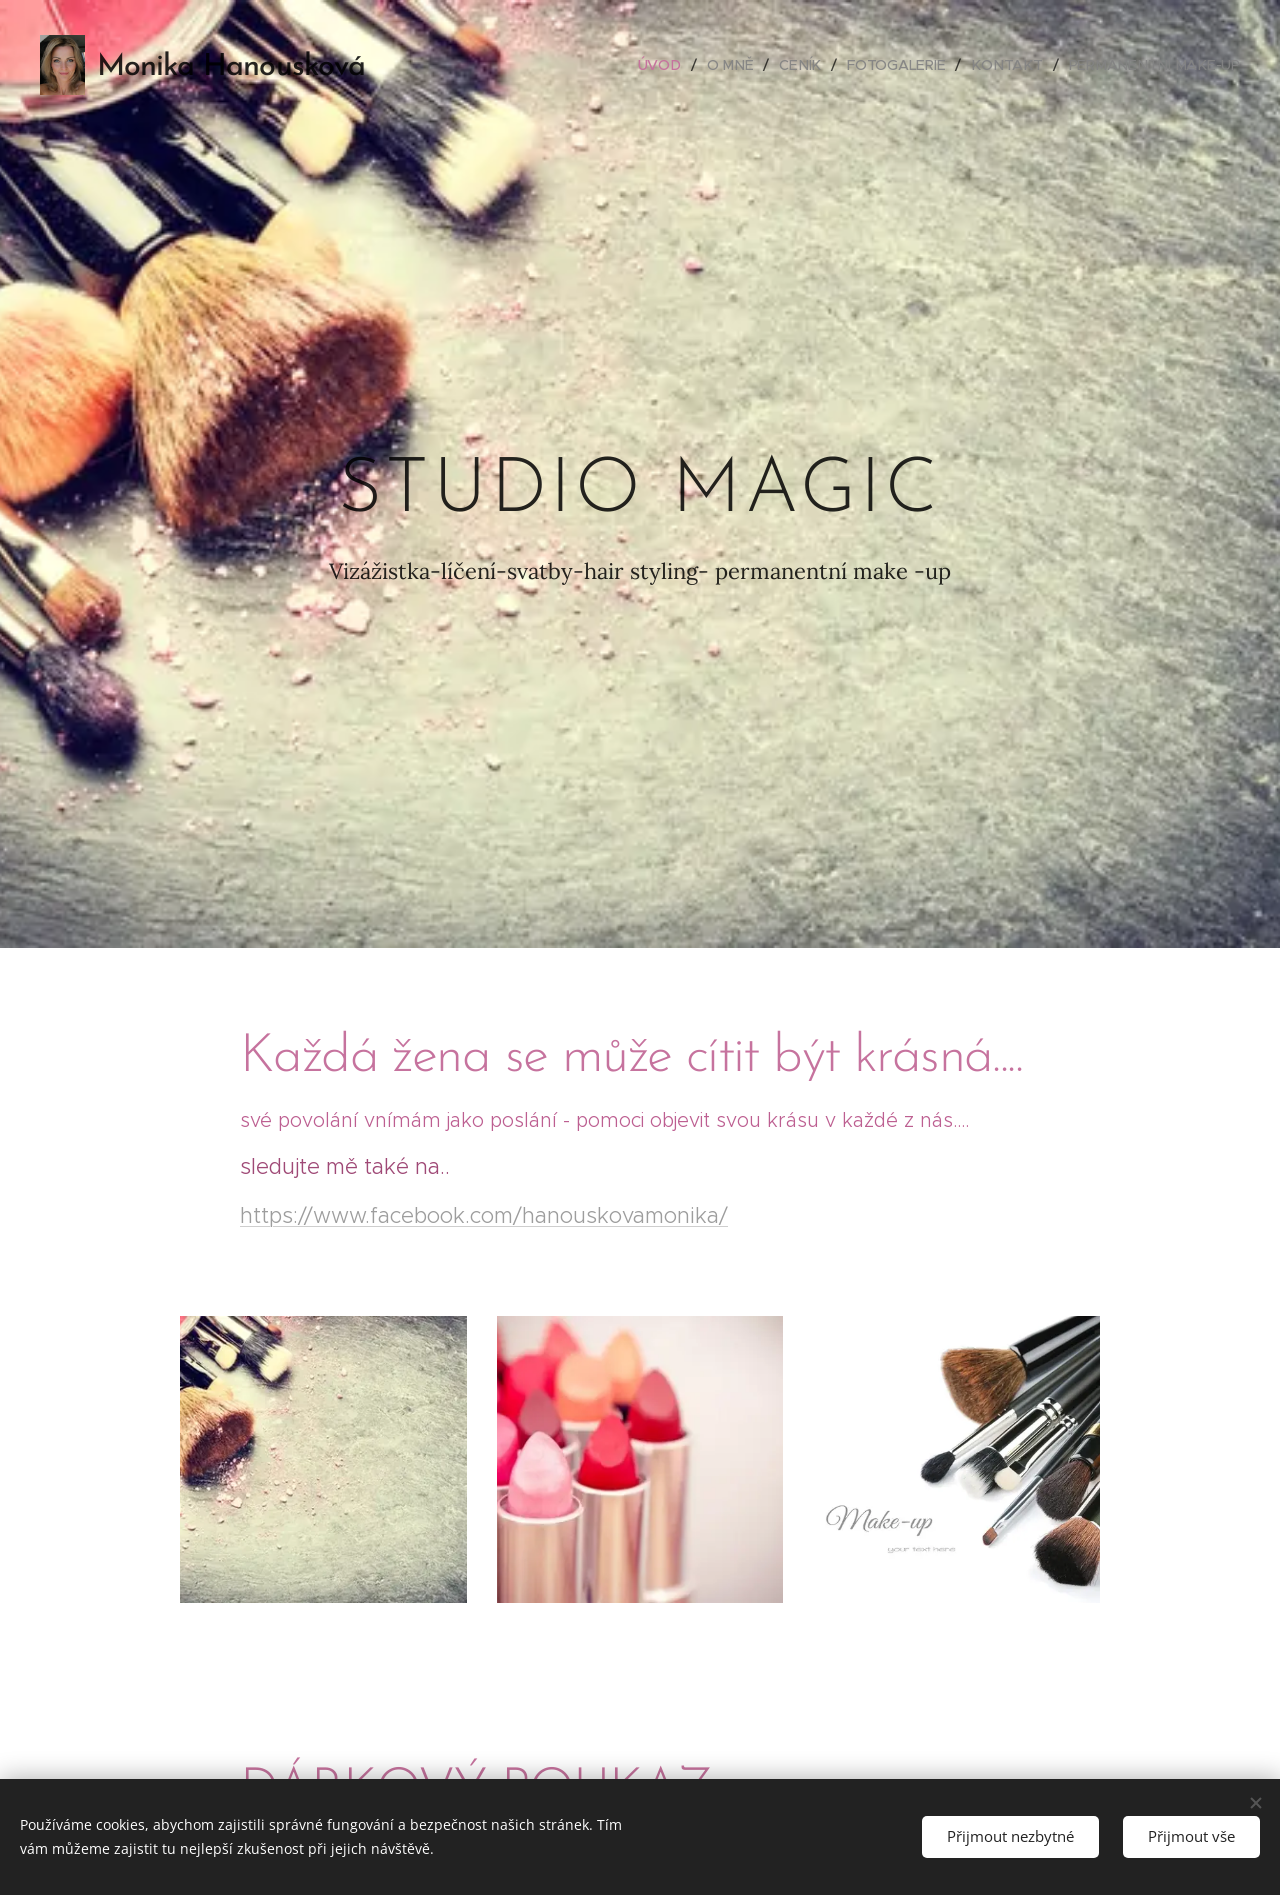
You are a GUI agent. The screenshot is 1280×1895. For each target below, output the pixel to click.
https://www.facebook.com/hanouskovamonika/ (484, 1214)
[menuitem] (674, 65)
